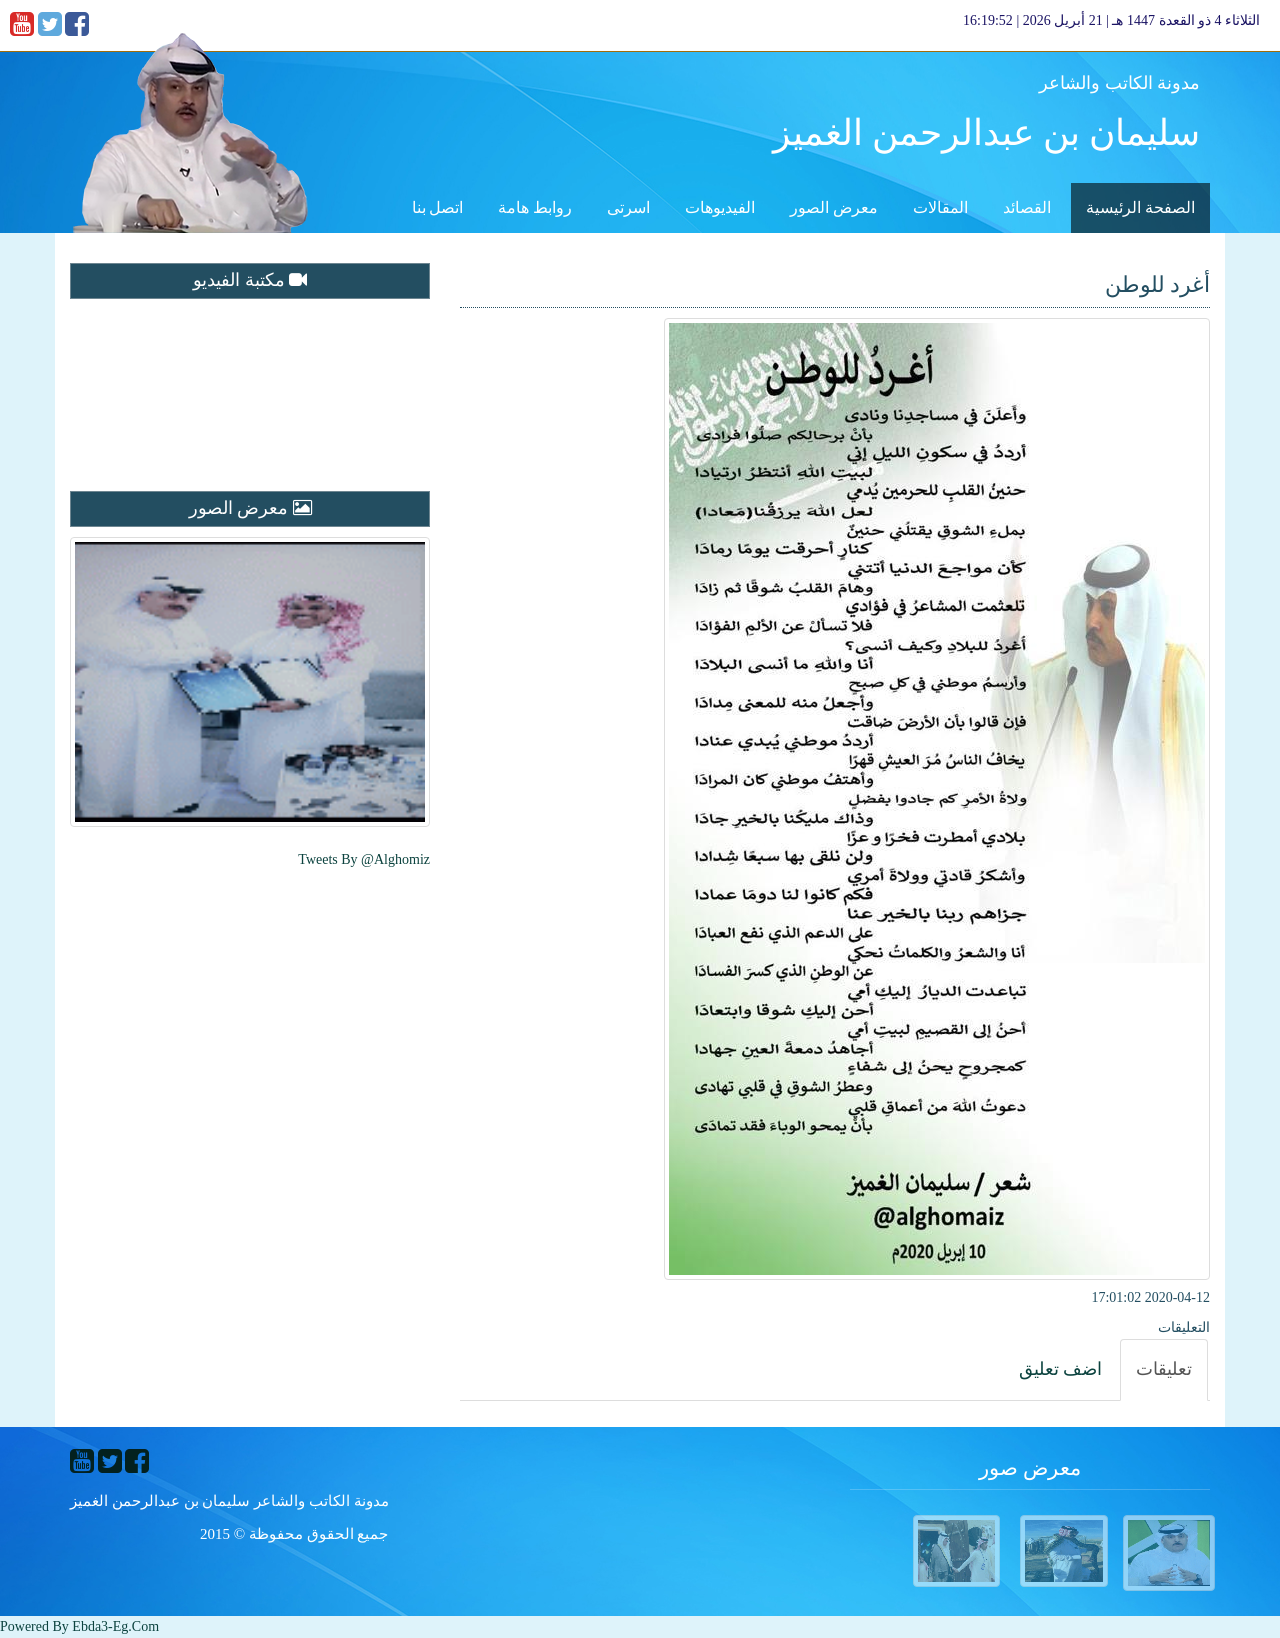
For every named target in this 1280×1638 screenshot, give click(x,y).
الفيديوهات (720, 207)
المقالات (940, 207)
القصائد (1027, 207)
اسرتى (628, 207)
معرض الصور (834, 207)
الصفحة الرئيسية (1140, 207)
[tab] (1164, 1370)
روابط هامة (535, 207)
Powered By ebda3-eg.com (79, 1626)
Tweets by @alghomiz (364, 859)
